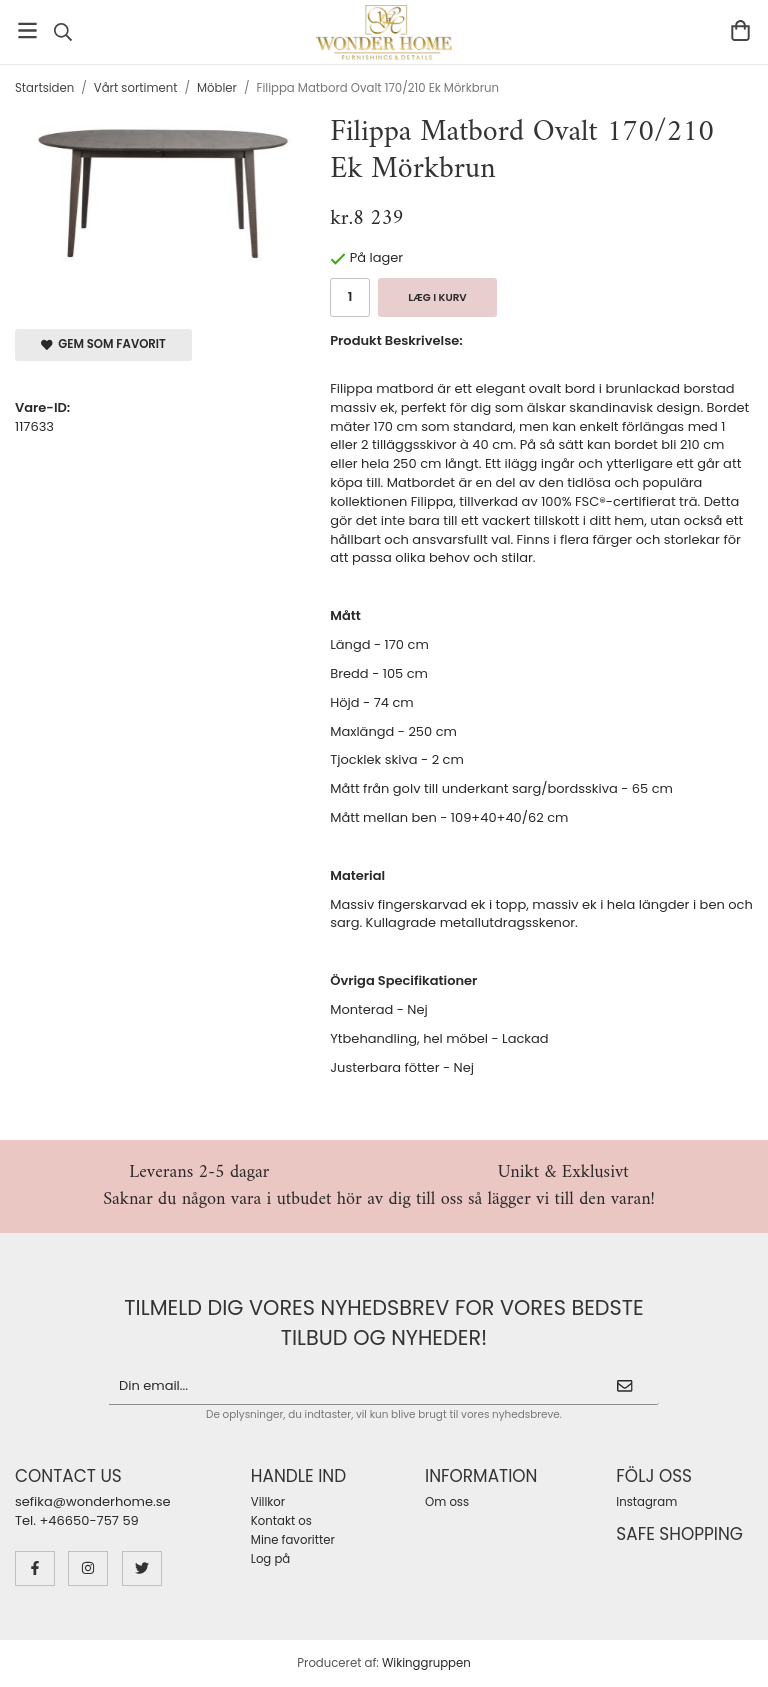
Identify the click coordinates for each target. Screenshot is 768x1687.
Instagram (646, 1502)
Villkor (268, 1502)
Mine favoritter (293, 1540)
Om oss (447, 1502)
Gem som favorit (103, 344)
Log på (270, 1559)
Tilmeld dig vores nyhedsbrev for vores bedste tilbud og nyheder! (383, 1322)
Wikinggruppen (426, 1663)
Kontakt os (281, 1521)
